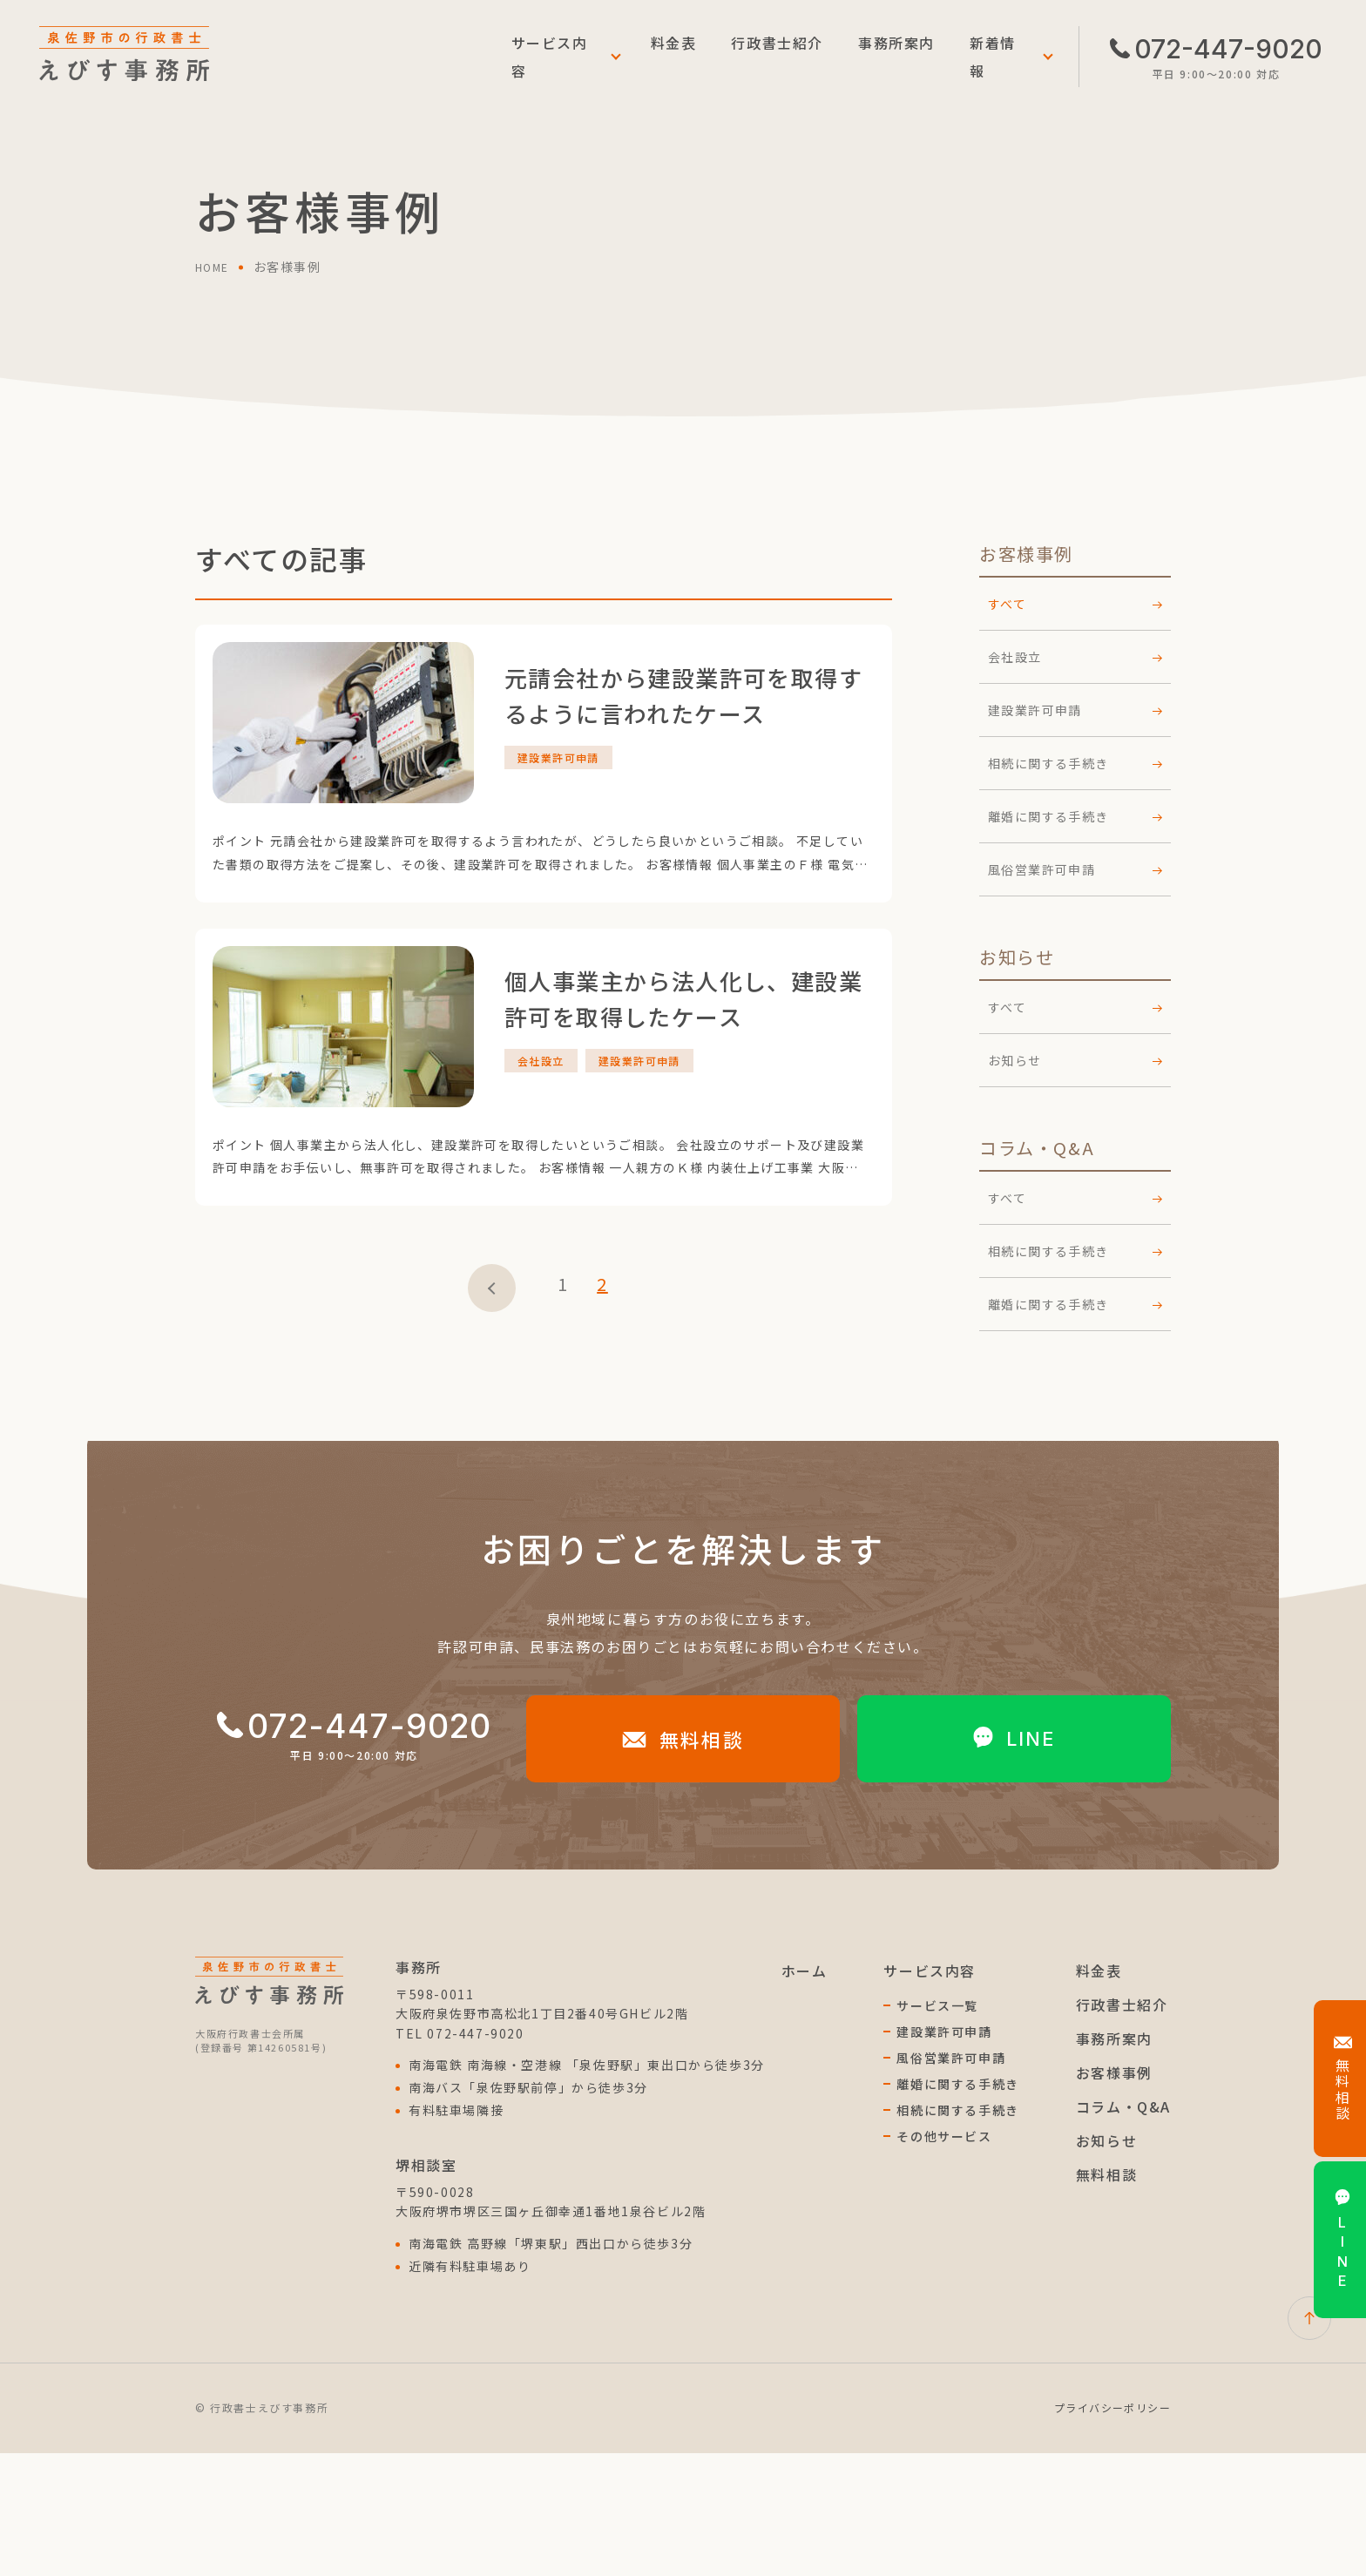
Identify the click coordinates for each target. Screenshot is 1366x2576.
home (215, 266)
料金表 (674, 56)
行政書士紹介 (777, 56)
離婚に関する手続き (1075, 816)
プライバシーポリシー (1111, 2530)
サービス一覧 (937, 2128)
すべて (1075, 1007)
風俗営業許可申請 (1075, 869)
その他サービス (943, 2259)
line (1014, 1861)
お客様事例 (1114, 2195)
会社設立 (1075, 657)
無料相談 (683, 1861)
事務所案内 (896, 56)
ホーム (804, 2093)
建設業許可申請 (1075, 710)
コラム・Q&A (1123, 2229)
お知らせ (1075, 1060)
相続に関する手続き (1075, 763)
